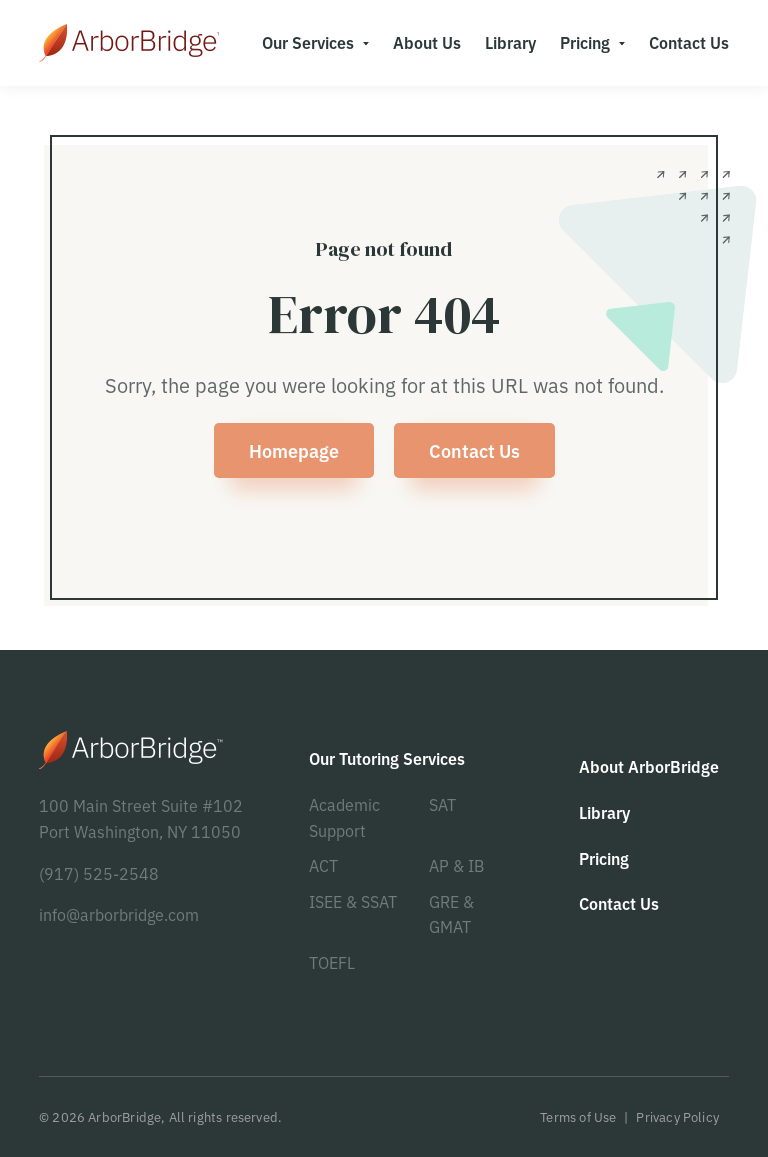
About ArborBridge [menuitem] (649, 766)
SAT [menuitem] (442, 804)
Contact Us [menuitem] (689, 42)
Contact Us (474, 450)
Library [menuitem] (510, 42)
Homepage (294, 450)
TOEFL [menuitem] (332, 962)
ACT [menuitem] (323, 865)
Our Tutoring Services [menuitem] (387, 758)
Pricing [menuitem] (585, 42)
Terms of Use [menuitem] (578, 1116)
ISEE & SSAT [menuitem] (353, 901)
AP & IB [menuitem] (456, 865)
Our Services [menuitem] (308, 42)
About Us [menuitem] (427, 42)
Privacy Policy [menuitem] (677, 1116)
